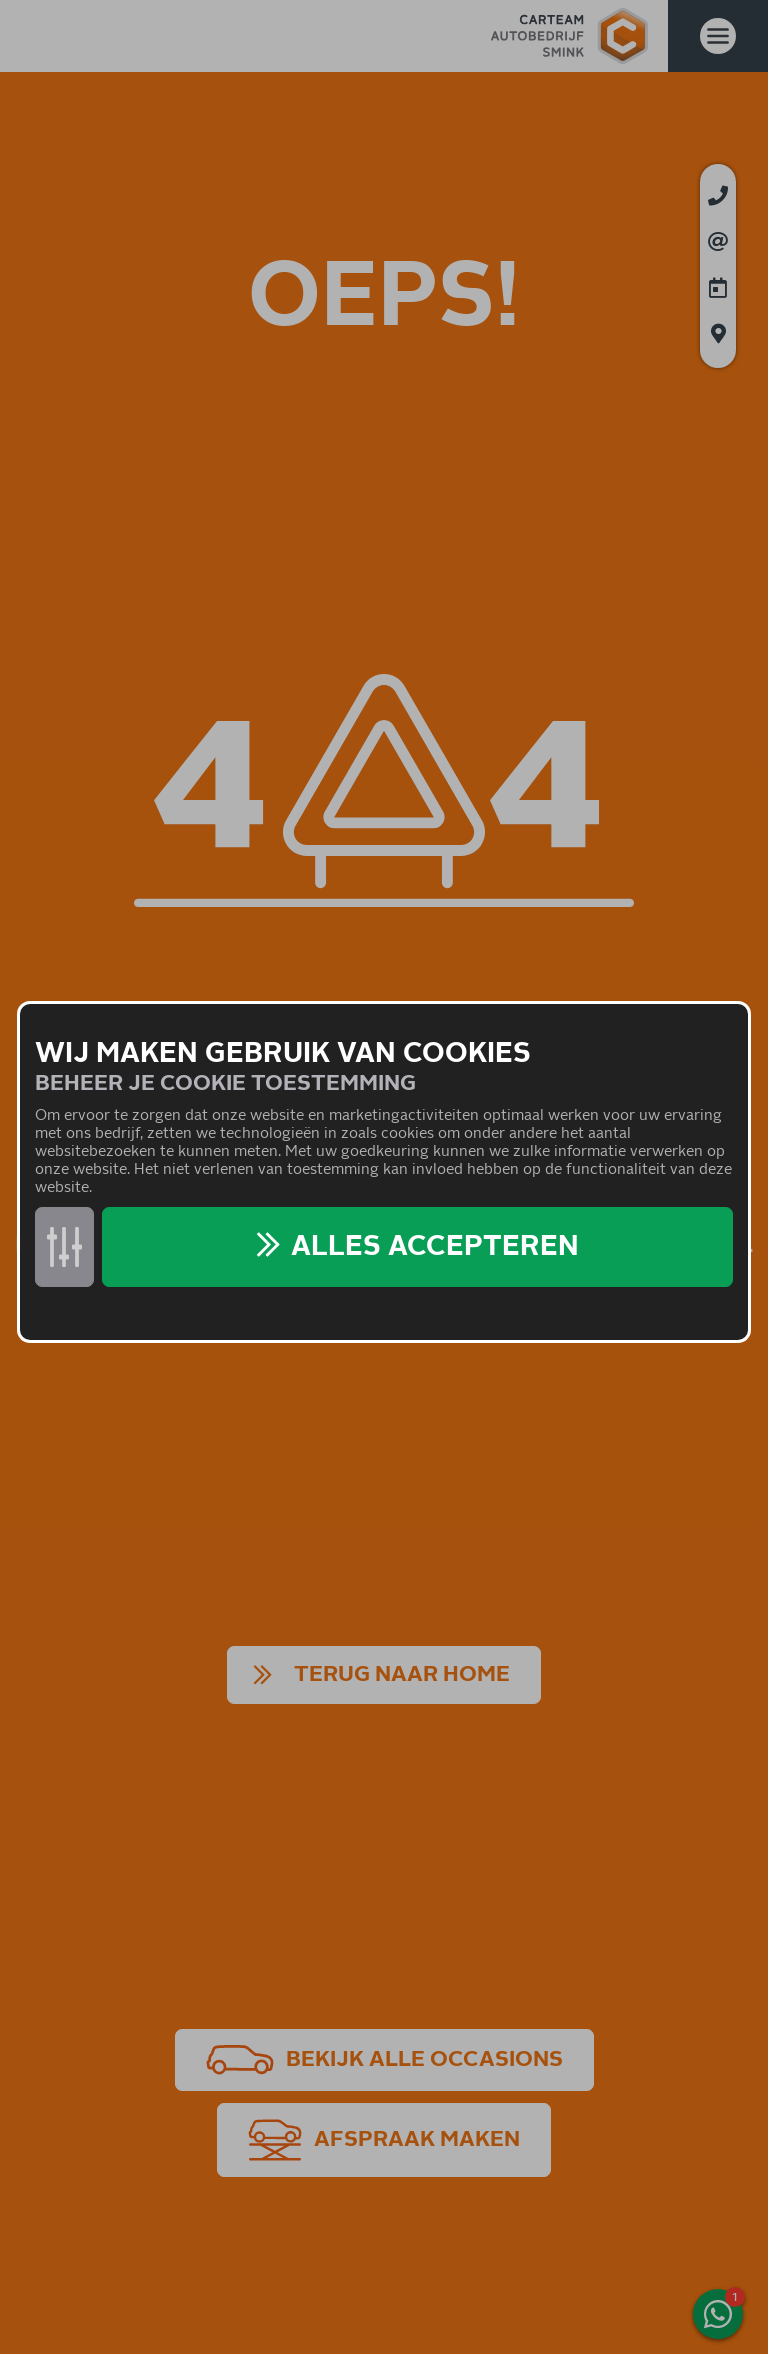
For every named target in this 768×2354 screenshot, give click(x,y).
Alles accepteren (435, 1247)
